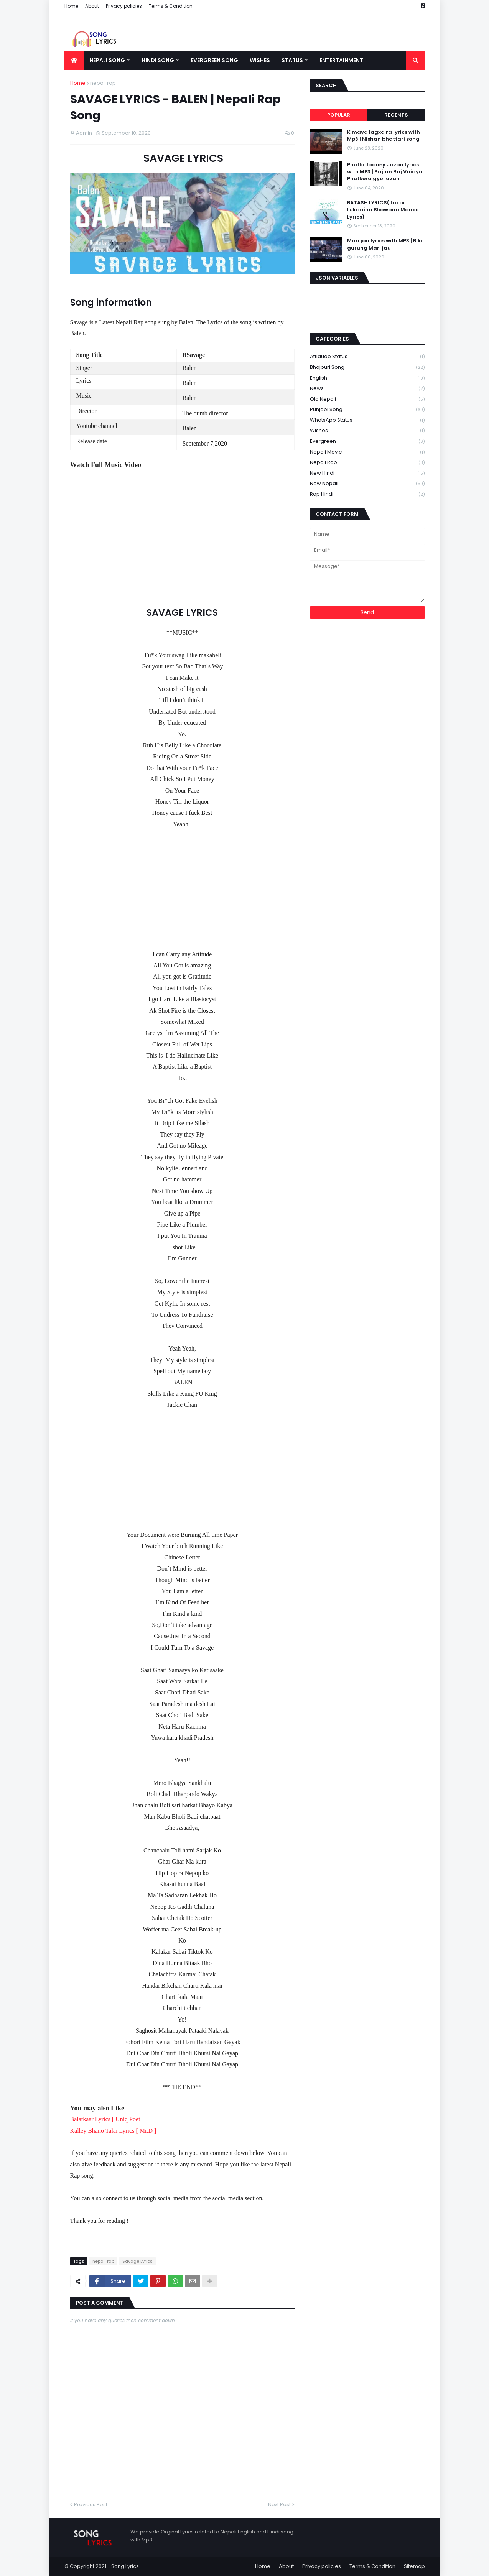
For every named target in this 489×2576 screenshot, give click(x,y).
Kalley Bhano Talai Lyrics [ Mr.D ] (114, 2130)
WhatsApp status (367, 420)
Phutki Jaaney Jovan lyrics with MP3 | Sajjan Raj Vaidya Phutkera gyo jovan (385, 171)
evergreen (367, 442)
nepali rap (103, 83)
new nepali (367, 484)
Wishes (367, 431)
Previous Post (90, 2504)
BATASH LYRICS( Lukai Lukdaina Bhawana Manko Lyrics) (383, 209)
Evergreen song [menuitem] (214, 60)
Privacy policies (124, 6)
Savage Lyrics (137, 2261)
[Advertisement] (182, 882)
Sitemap (414, 2566)
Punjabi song (367, 410)
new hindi (367, 473)
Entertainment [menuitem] (341, 60)
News (367, 389)
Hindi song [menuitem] (158, 60)
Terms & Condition (171, 6)
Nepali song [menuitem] (107, 60)
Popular (338, 114)
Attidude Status (367, 357)
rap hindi (367, 494)
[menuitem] (74, 60)
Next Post (279, 2504)
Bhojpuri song (367, 368)
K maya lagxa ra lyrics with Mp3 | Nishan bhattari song (383, 136)
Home (71, 6)
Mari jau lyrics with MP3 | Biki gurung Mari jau (384, 244)
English (367, 378)
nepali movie (367, 452)
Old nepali (367, 399)
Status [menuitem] (292, 60)
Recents (396, 114)
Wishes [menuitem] (260, 60)
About (92, 6)
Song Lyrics (125, 2566)
